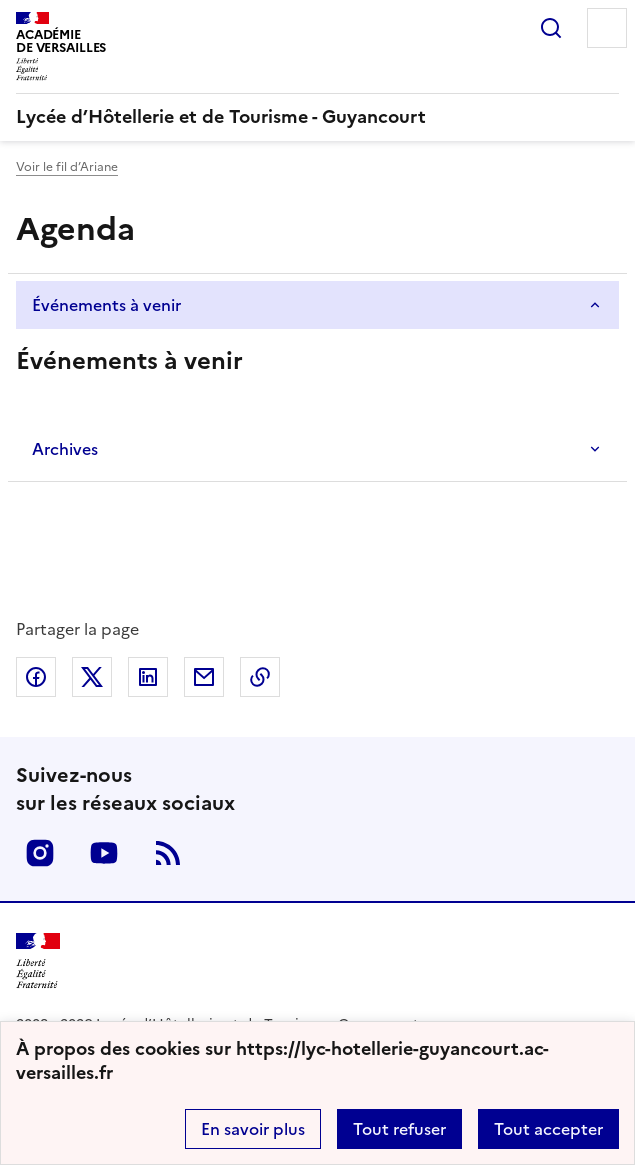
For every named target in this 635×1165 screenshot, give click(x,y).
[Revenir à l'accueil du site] (38, 961)
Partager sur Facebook (36, 677)
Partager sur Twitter (92, 677)
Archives (65, 449)
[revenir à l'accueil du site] (317, 117)
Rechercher (551, 28)
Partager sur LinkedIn (148, 677)
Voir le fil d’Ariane (67, 167)
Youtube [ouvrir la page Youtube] (104, 853)
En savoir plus (253, 1129)
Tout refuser (399, 1129)
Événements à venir (106, 305)
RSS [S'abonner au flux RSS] (168, 853)
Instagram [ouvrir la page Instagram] (40, 853)
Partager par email (204, 677)
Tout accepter (548, 1129)
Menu (607, 28)
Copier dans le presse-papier (260, 677)
